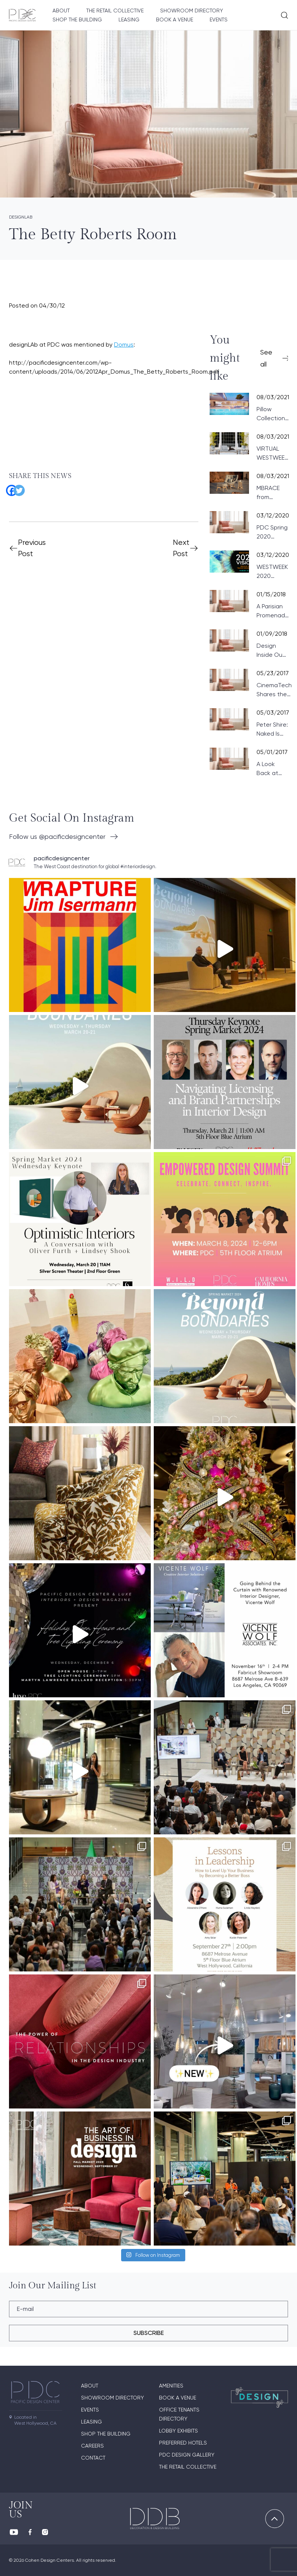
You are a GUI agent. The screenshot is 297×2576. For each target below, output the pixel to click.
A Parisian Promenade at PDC (272, 611)
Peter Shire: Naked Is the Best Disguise (272, 729)
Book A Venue (174, 20)
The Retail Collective (115, 11)
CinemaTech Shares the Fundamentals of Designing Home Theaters (276, 690)
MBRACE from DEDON (268, 493)
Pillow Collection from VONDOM (270, 414)
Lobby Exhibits (178, 2431)
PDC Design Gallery (186, 2455)
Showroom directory (191, 11)
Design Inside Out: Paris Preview (271, 650)
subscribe (149, 2332)
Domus (124, 344)
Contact (93, 2458)
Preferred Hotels (183, 2443)
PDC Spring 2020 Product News (272, 532)
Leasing (129, 20)
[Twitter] (17, 488)
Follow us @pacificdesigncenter (57, 836)
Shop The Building (77, 20)
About (61, 11)
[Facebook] (9, 488)
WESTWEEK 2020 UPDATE (272, 572)
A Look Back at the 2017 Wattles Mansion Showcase (270, 769)
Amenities (171, 2386)
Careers (92, 2446)
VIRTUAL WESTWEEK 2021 (272, 453)
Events (219, 20)
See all (266, 358)
